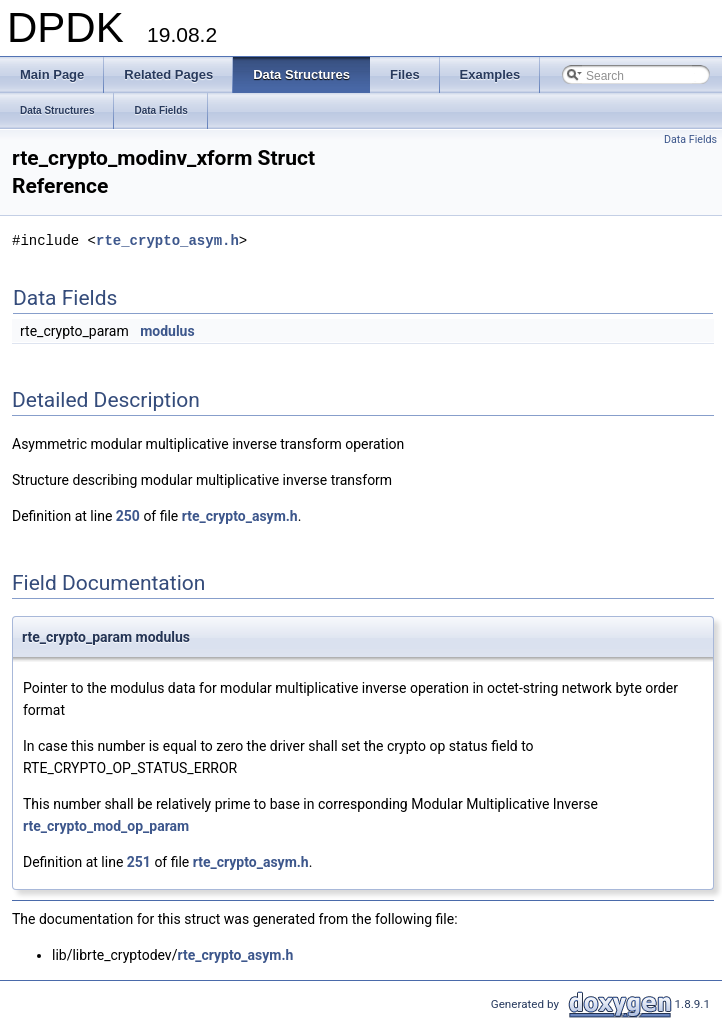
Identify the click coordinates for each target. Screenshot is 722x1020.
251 (139, 862)
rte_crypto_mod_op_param (106, 826)
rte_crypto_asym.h (167, 240)
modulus (167, 331)
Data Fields (690, 139)
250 (128, 516)
